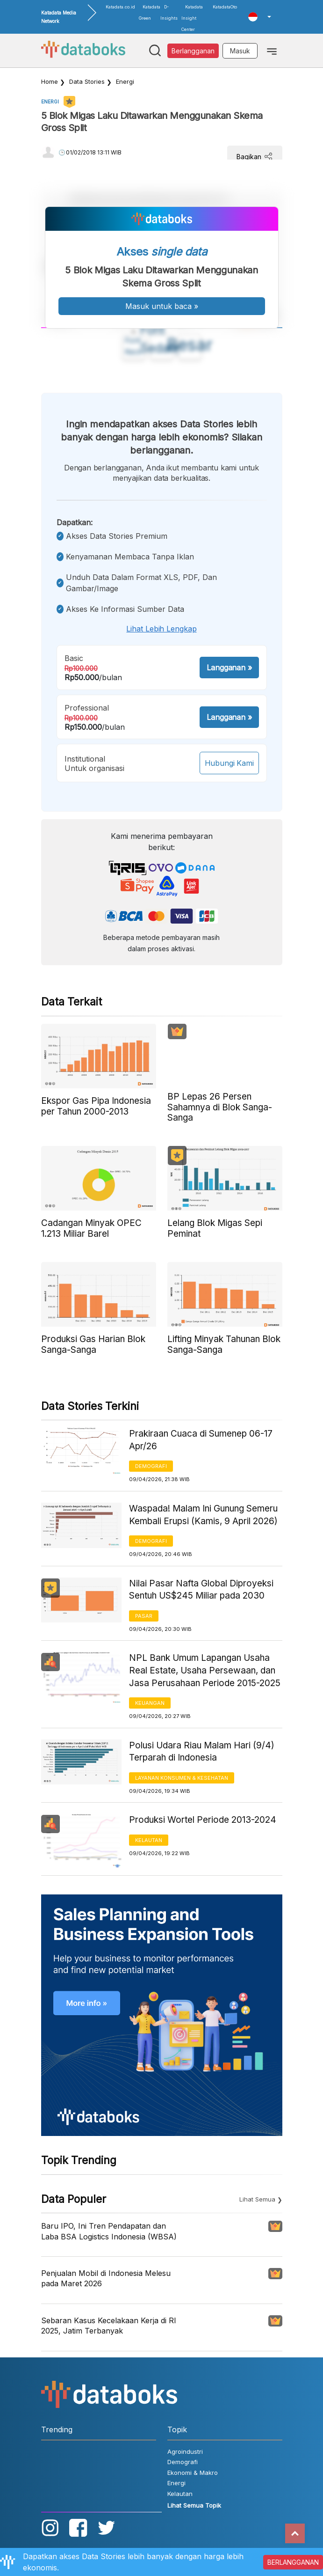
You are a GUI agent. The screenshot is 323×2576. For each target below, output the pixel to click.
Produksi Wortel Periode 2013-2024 (202, 1819)
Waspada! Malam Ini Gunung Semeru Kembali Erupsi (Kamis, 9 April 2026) (203, 1515)
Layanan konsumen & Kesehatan (181, 1778)
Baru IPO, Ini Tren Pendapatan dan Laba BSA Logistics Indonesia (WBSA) (109, 2231)
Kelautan (148, 1840)
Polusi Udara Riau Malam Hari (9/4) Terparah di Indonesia (201, 1751)
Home (49, 81)
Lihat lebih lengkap (161, 628)
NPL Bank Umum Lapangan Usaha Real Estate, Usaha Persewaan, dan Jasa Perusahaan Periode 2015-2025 (204, 1670)
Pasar (143, 1616)
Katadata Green (149, 12)
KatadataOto (225, 6)
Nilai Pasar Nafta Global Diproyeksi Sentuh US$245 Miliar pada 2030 (201, 1589)
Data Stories (87, 81)
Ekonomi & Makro (192, 2472)
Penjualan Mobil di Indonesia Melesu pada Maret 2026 (106, 2278)
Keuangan (150, 1703)
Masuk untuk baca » (161, 306)
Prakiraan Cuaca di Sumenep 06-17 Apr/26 (201, 1440)
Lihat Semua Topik (194, 2505)
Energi (125, 81)
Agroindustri (185, 2451)
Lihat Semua (257, 2199)
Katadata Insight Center (192, 18)
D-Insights (169, 12)
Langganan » (229, 667)
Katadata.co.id (120, 6)
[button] (259, 17)
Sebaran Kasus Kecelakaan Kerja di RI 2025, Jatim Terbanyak (108, 2325)
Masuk (240, 51)
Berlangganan (193, 51)
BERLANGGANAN (293, 2562)
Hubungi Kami (229, 763)
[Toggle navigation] (271, 50)
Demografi (151, 1466)
